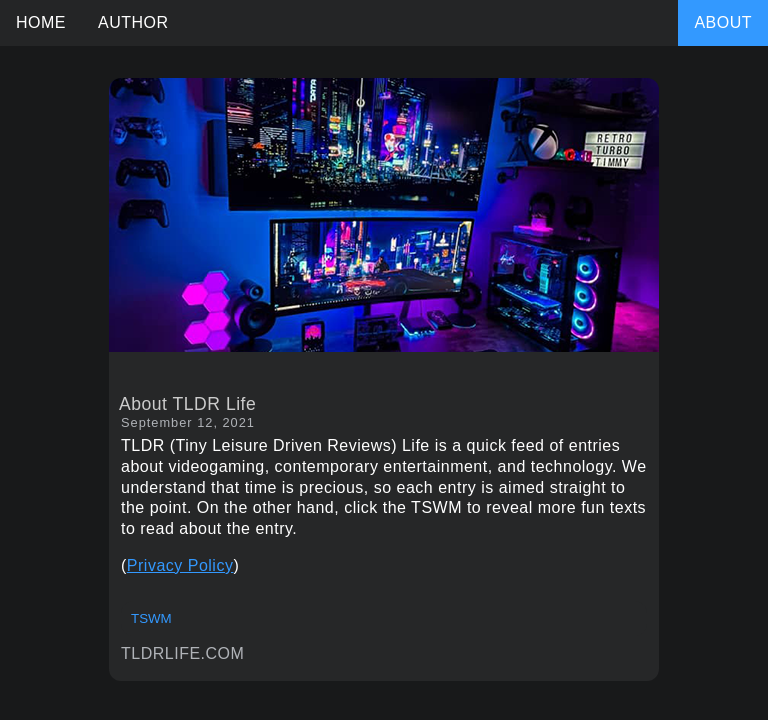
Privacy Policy (180, 565)
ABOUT (723, 22)
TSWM (151, 618)
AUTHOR (133, 22)
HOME (41, 22)
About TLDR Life (187, 404)
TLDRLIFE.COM (182, 653)
